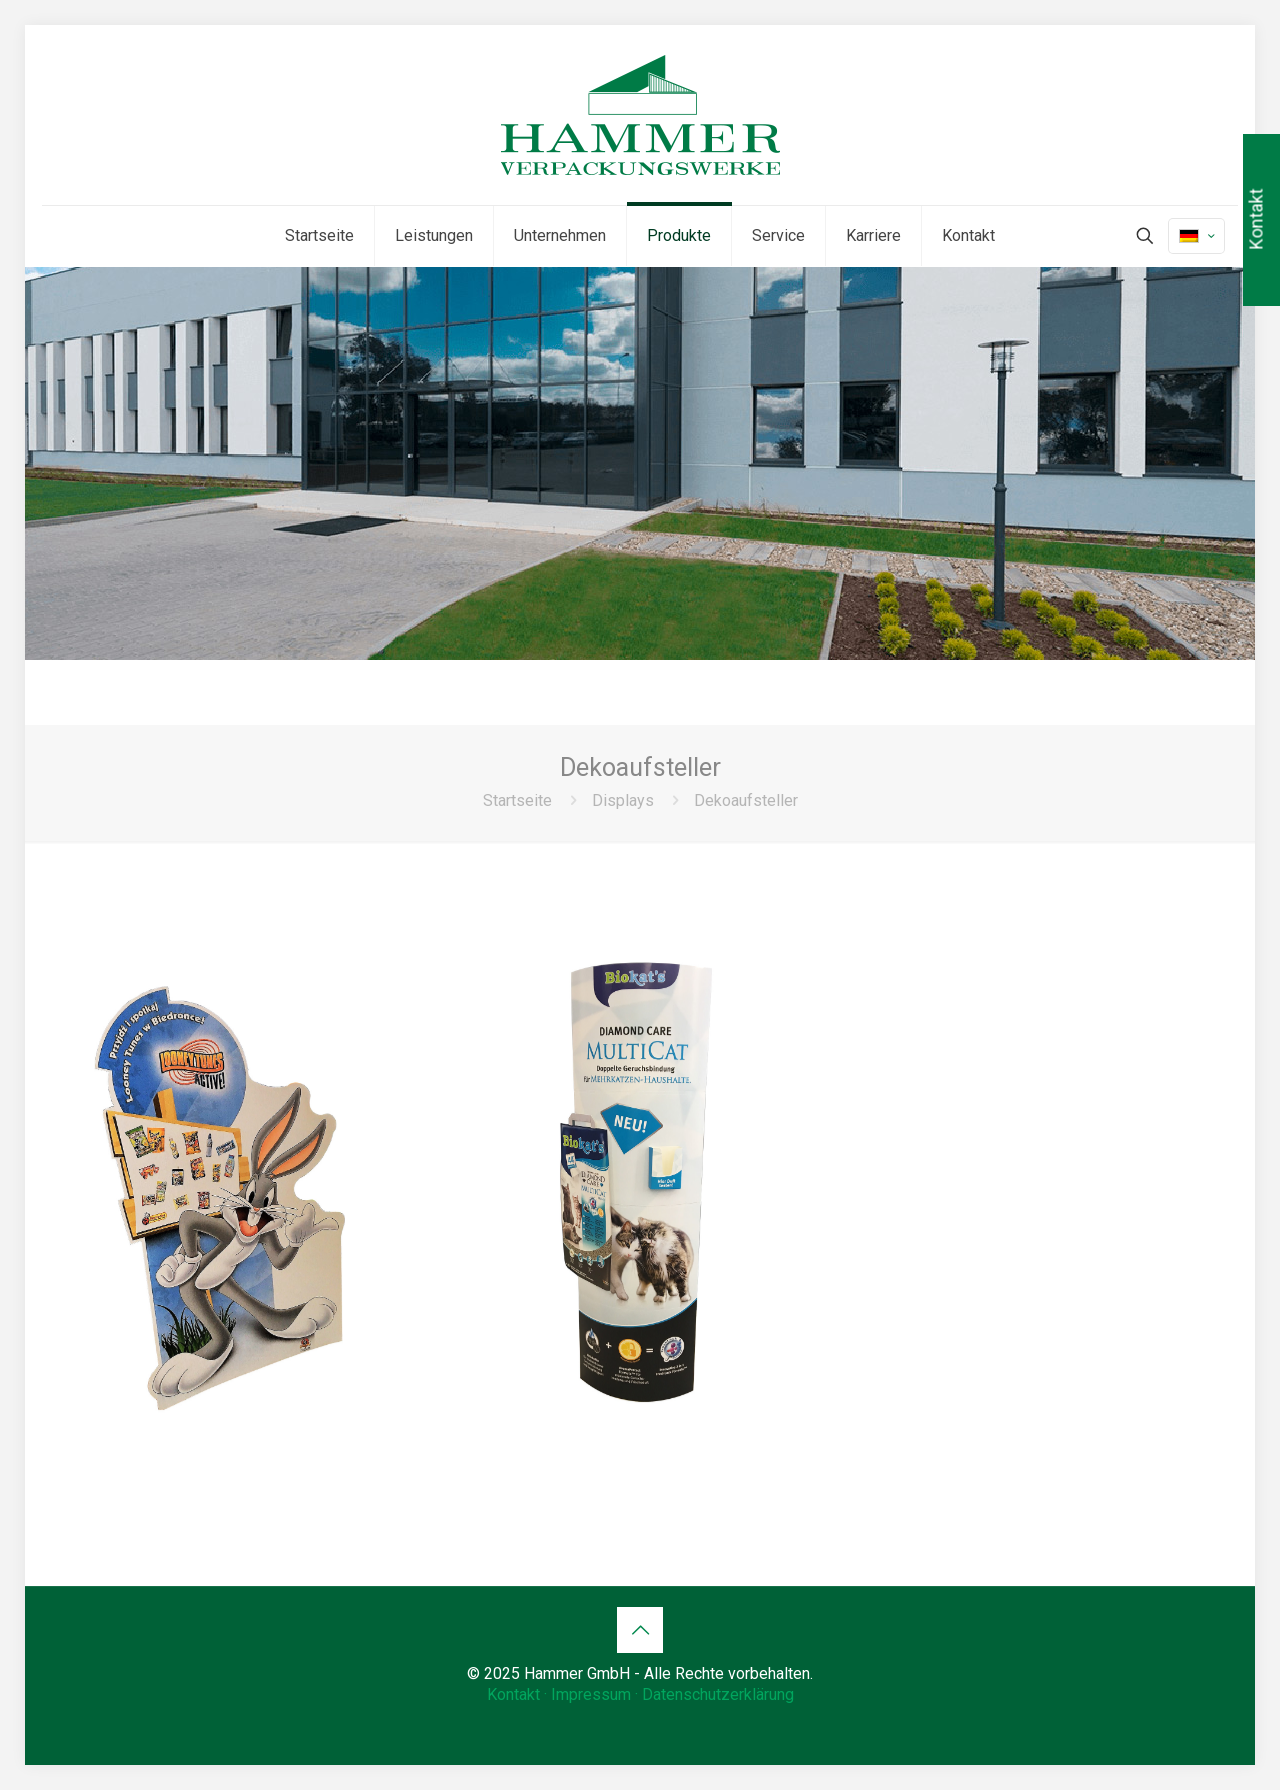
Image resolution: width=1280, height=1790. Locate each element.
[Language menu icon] (1196, 236)
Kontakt (513, 1694)
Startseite (517, 800)
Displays (623, 800)
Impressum (591, 1694)
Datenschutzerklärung (718, 1694)
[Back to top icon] (640, 1630)
